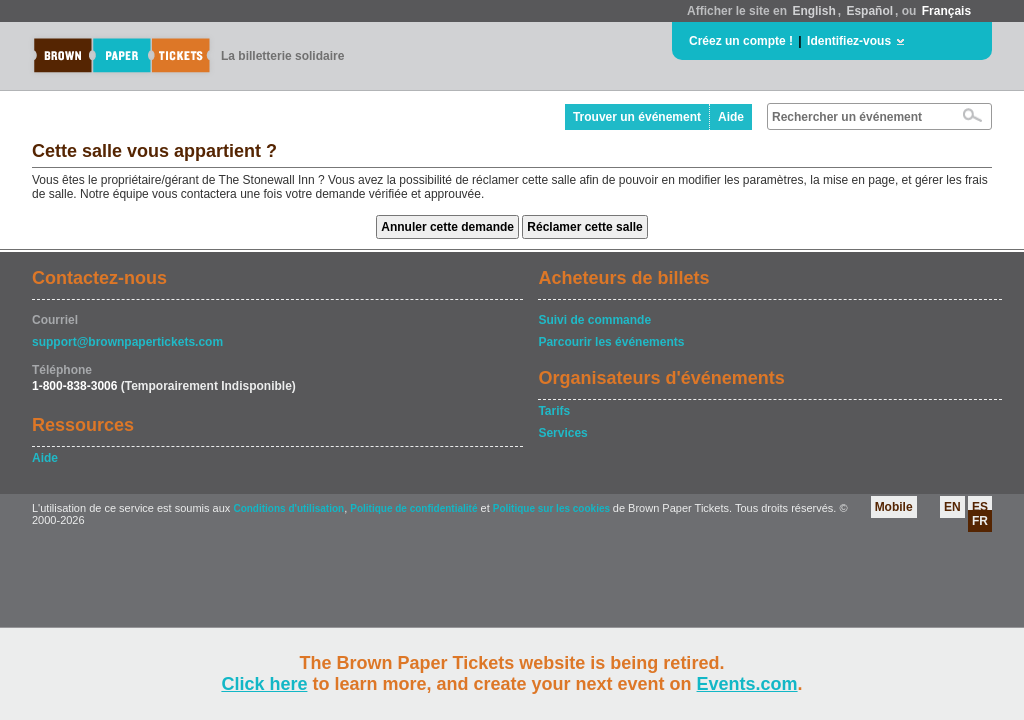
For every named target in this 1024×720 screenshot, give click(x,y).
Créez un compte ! (741, 41)
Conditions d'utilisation (288, 508)
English (813, 11)
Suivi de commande (594, 320)
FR (980, 521)
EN (952, 507)
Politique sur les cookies (553, 508)
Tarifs (554, 411)
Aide (731, 117)
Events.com (747, 684)
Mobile (894, 507)
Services (562, 433)
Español (869, 11)
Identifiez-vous (849, 41)
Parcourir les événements (611, 342)
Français (946, 11)
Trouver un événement (637, 117)
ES (980, 507)
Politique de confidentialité (413, 508)
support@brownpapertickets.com (127, 342)
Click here (264, 684)
